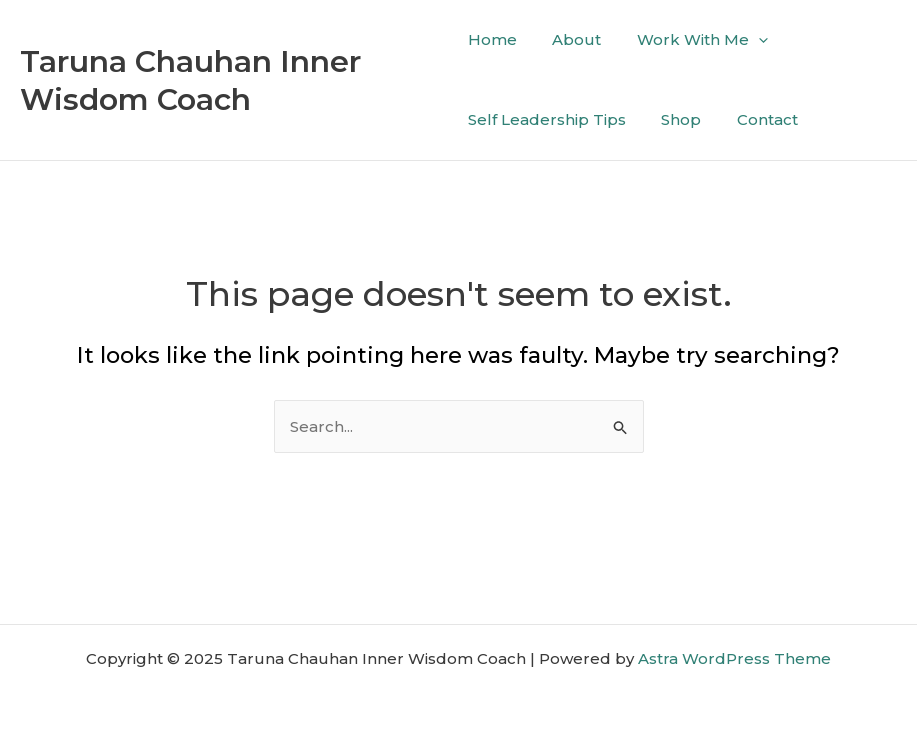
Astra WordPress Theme (734, 658)
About (571, 39)
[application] (747, 40)
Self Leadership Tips (547, 119)
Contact (756, 119)
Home (492, 39)
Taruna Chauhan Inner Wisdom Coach (190, 80)
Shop (676, 119)
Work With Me (691, 40)
